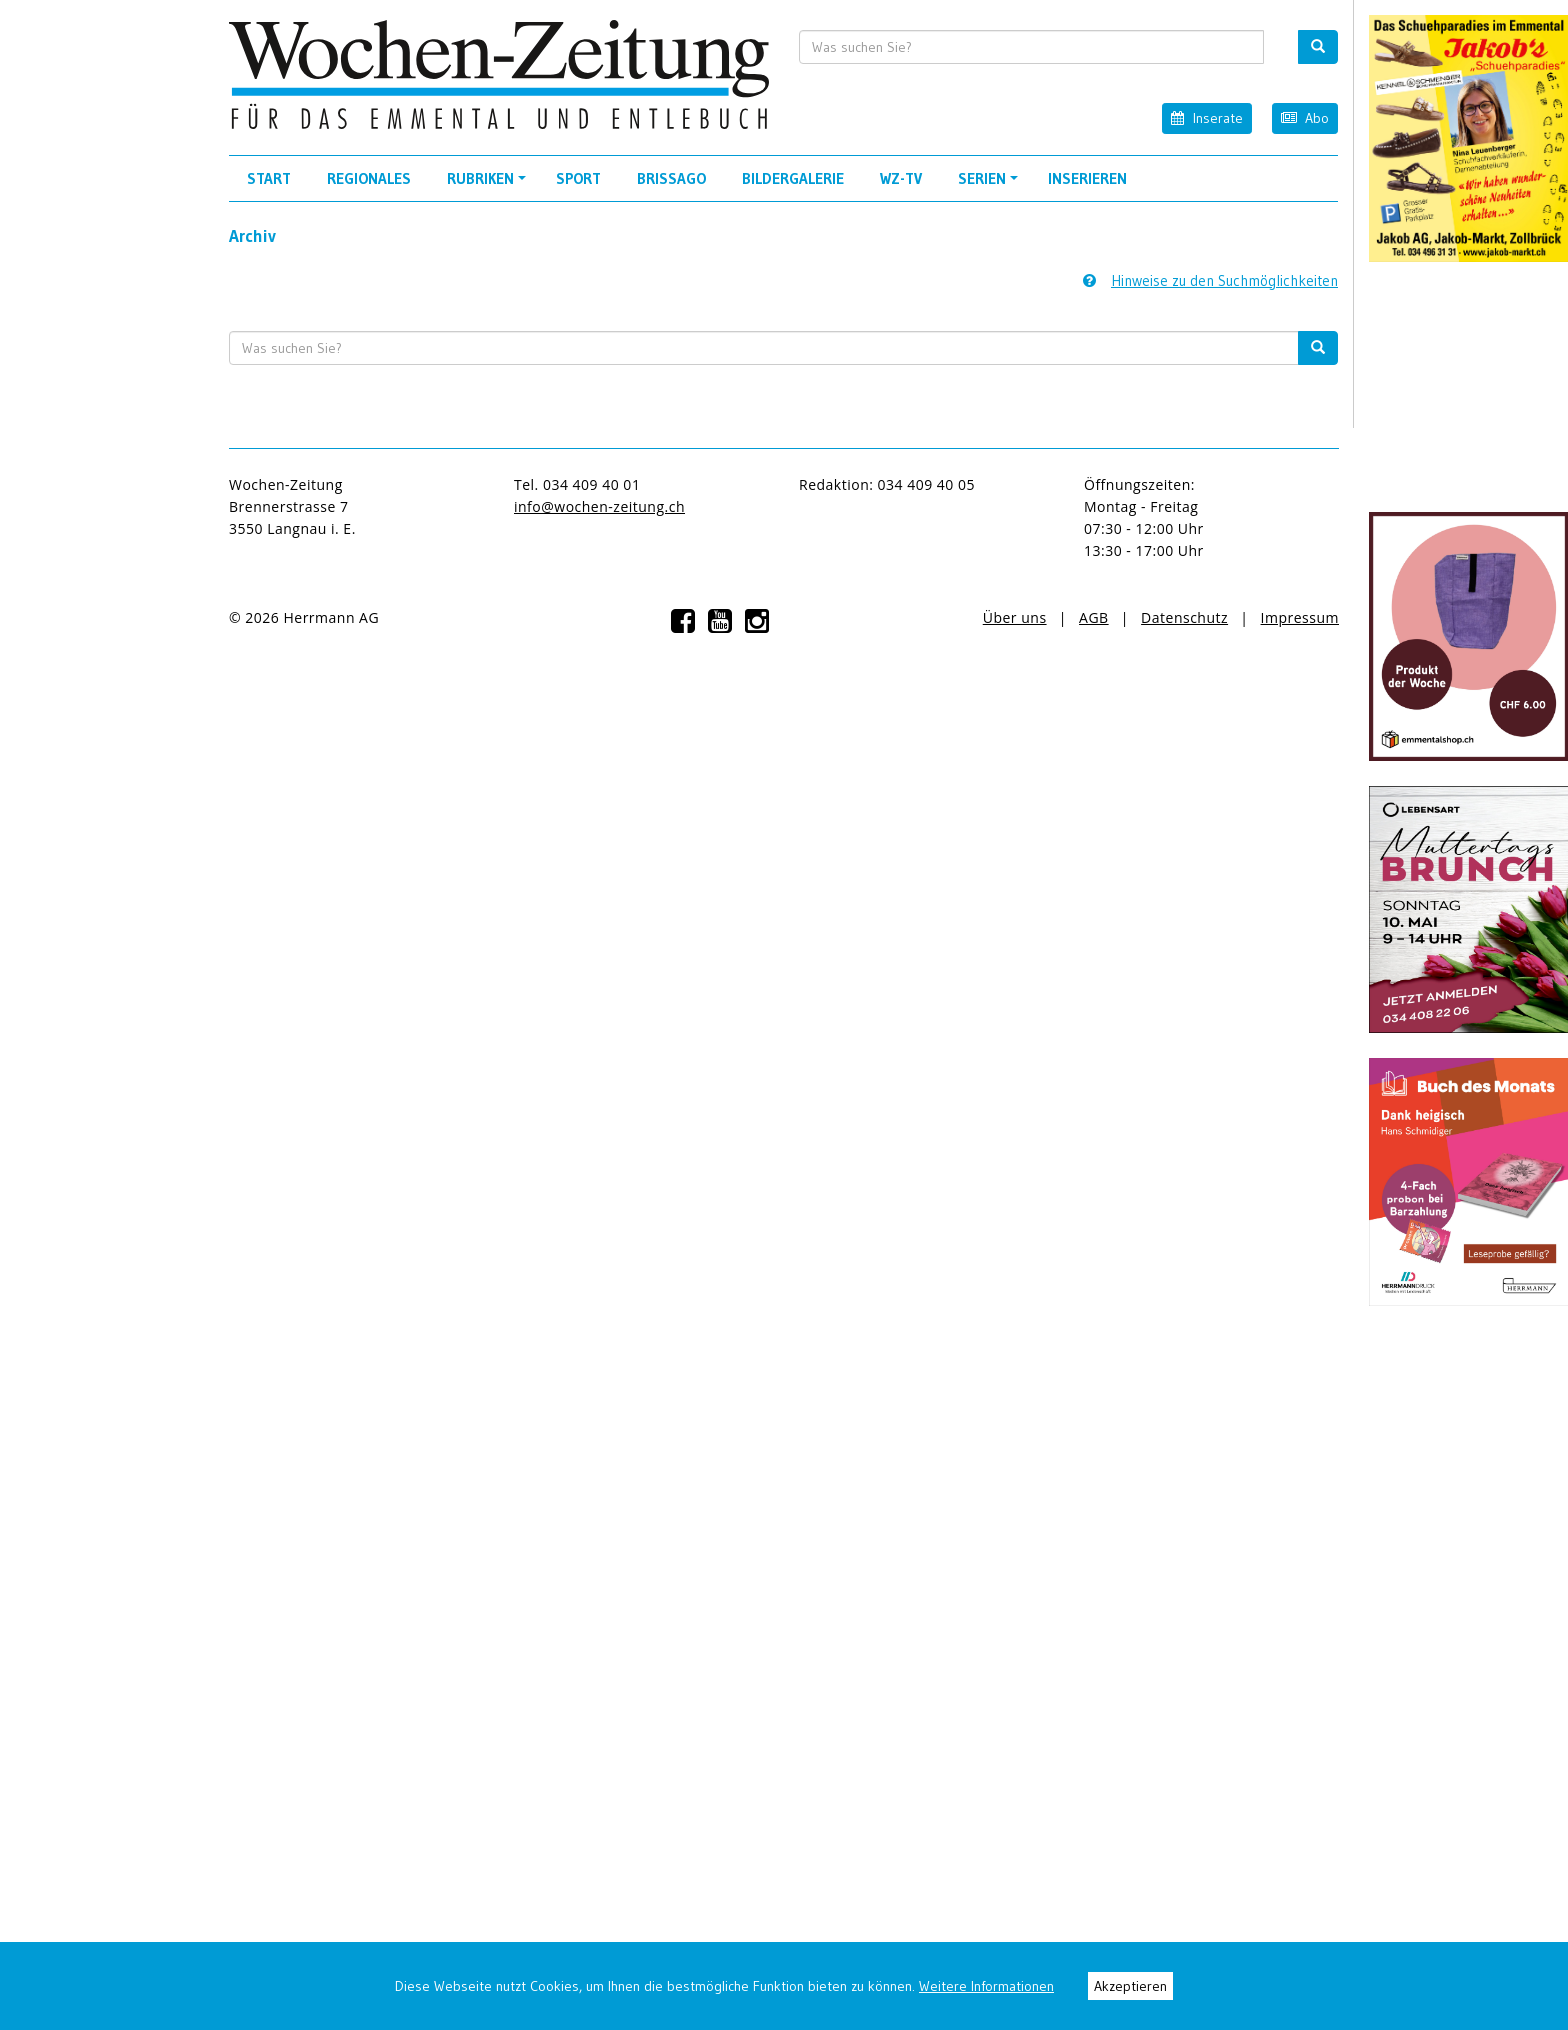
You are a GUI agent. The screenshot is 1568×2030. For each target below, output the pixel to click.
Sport (578, 178)
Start (269, 178)
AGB (1094, 617)
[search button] (1318, 47)
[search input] (1032, 47)
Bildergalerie (793, 178)
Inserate (1206, 117)
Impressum (1300, 617)
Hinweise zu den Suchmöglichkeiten (1210, 280)
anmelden (426, 617)
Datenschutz (1184, 617)
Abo (1305, 117)
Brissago (671, 178)
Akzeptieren (1130, 1986)
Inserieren (1087, 178)
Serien (991, 185)
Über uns (1015, 617)
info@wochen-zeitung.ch (599, 506)
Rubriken (489, 185)
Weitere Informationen (986, 1986)
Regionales (369, 178)
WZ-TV (901, 178)
